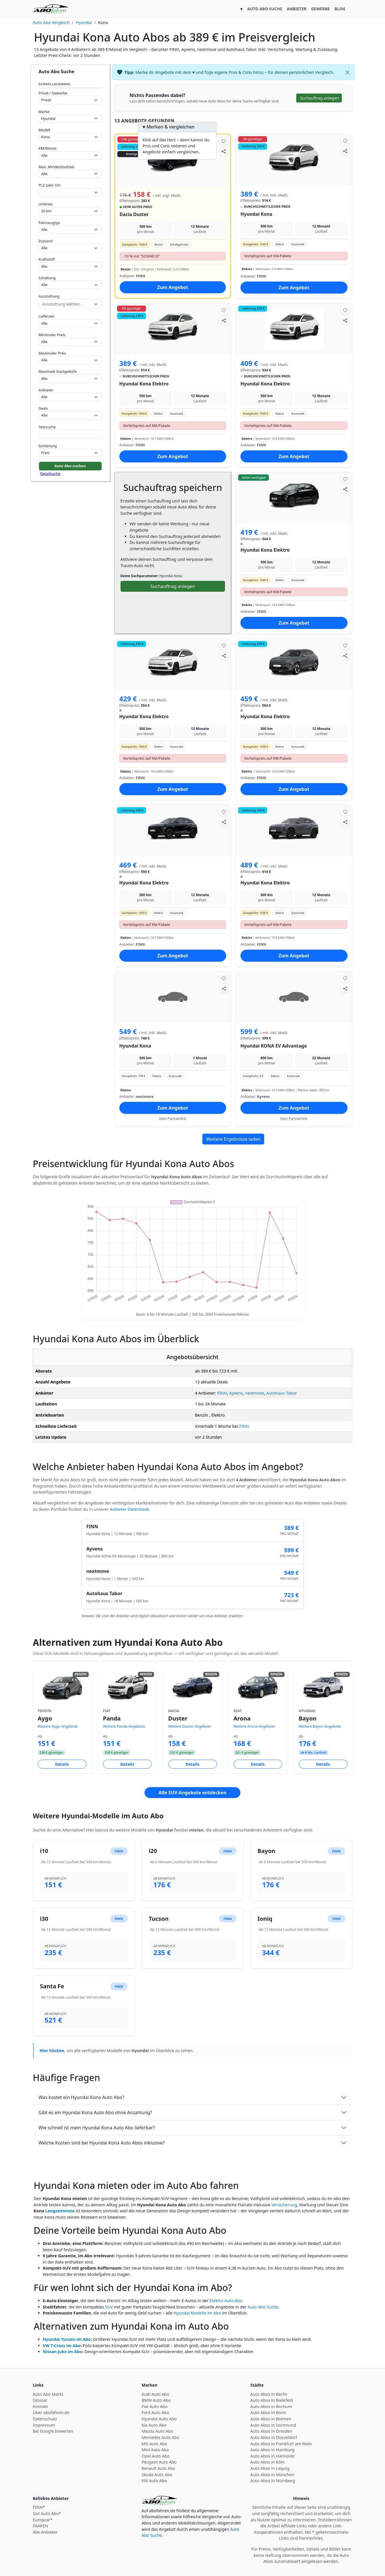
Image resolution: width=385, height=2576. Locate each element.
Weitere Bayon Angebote (320, 1726)
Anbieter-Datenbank (129, 1509)
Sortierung (48, 445)
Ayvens (236, 1393)
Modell (44, 129)
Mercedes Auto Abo (160, 2437)
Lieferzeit (46, 316)
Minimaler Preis (52, 334)
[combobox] (70, 192)
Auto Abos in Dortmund (273, 2425)
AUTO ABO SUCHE (264, 8)
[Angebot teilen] (223, 150)
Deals (43, 408)
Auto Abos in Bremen (270, 2418)
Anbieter (46, 390)
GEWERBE (320, 8)
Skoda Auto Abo (157, 2474)
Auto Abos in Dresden (271, 2431)
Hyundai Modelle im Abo (197, 2313)
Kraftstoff (47, 259)
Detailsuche (50, 473)
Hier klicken (52, 2050)
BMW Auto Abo (156, 2400)
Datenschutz (45, 2418)
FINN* (39, 2507)
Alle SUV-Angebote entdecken (192, 1792)
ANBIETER (297, 8)
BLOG (339, 8)
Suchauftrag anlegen (172, 586)
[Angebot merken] (223, 140)
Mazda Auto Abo (157, 2431)
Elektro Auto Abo (226, 2300)
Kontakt (40, 2406)
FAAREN (40, 2526)
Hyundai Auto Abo (159, 2418)
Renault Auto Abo (158, 2468)
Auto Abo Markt (48, 2394)
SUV (109, 2307)
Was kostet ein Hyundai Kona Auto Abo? (81, 2097)
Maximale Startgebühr (58, 371)
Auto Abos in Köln (267, 2462)
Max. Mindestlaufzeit (56, 166)
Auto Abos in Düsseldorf (273, 2437)
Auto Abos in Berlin (268, 2394)
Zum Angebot (172, 287)
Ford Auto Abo (155, 2412)
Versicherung (284, 2204)
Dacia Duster (134, 214)
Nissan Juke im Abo (62, 2351)
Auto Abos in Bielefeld (271, 2400)
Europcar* (43, 2519)
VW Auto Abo (154, 2480)
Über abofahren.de (51, 2412)
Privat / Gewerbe (53, 93)
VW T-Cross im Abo (62, 2345)
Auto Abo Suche (263, 2307)
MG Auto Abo (154, 2443)
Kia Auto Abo (154, 2425)
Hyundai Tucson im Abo (67, 2339)
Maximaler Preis (52, 353)
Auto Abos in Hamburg (272, 2449)
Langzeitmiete (60, 2210)
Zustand (46, 240)
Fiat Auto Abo (155, 2406)
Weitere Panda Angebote (124, 1726)
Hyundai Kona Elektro (144, 384)
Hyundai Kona (256, 214)
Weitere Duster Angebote (189, 1726)
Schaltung (47, 277)
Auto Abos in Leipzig (270, 2468)
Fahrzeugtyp (49, 222)
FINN (222, 1393)
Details (62, 1764)
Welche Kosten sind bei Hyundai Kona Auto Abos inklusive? (102, 2143)
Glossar (40, 2400)
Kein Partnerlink (172, 1118)
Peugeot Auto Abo (159, 2462)
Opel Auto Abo (156, 2456)
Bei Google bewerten (53, 2431)
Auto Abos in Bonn (268, 2412)
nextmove (254, 1393)
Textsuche (47, 426)
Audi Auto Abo (155, 2394)
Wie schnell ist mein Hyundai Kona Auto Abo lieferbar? (97, 2127)
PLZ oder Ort (49, 185)
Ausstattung (49, 296)
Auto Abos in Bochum (271, 2406)
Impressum (44, 2425)
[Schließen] (347, 72)
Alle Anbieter (45, 2532)
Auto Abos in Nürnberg (272, 2480)
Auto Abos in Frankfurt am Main (281, 2443)
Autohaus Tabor (281, 1393)
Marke (44, 111)
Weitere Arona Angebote (254, 1726)
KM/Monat (48, 148)
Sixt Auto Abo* (47, 2513)
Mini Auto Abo (155, 2449)
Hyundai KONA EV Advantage (273, 1046)
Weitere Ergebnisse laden (233, 1139)
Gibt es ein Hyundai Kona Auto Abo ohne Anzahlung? (95, 2112)
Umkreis (46, 204)
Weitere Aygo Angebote (58, 1726)
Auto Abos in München (272, 2474)
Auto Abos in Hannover (272, 2456)
